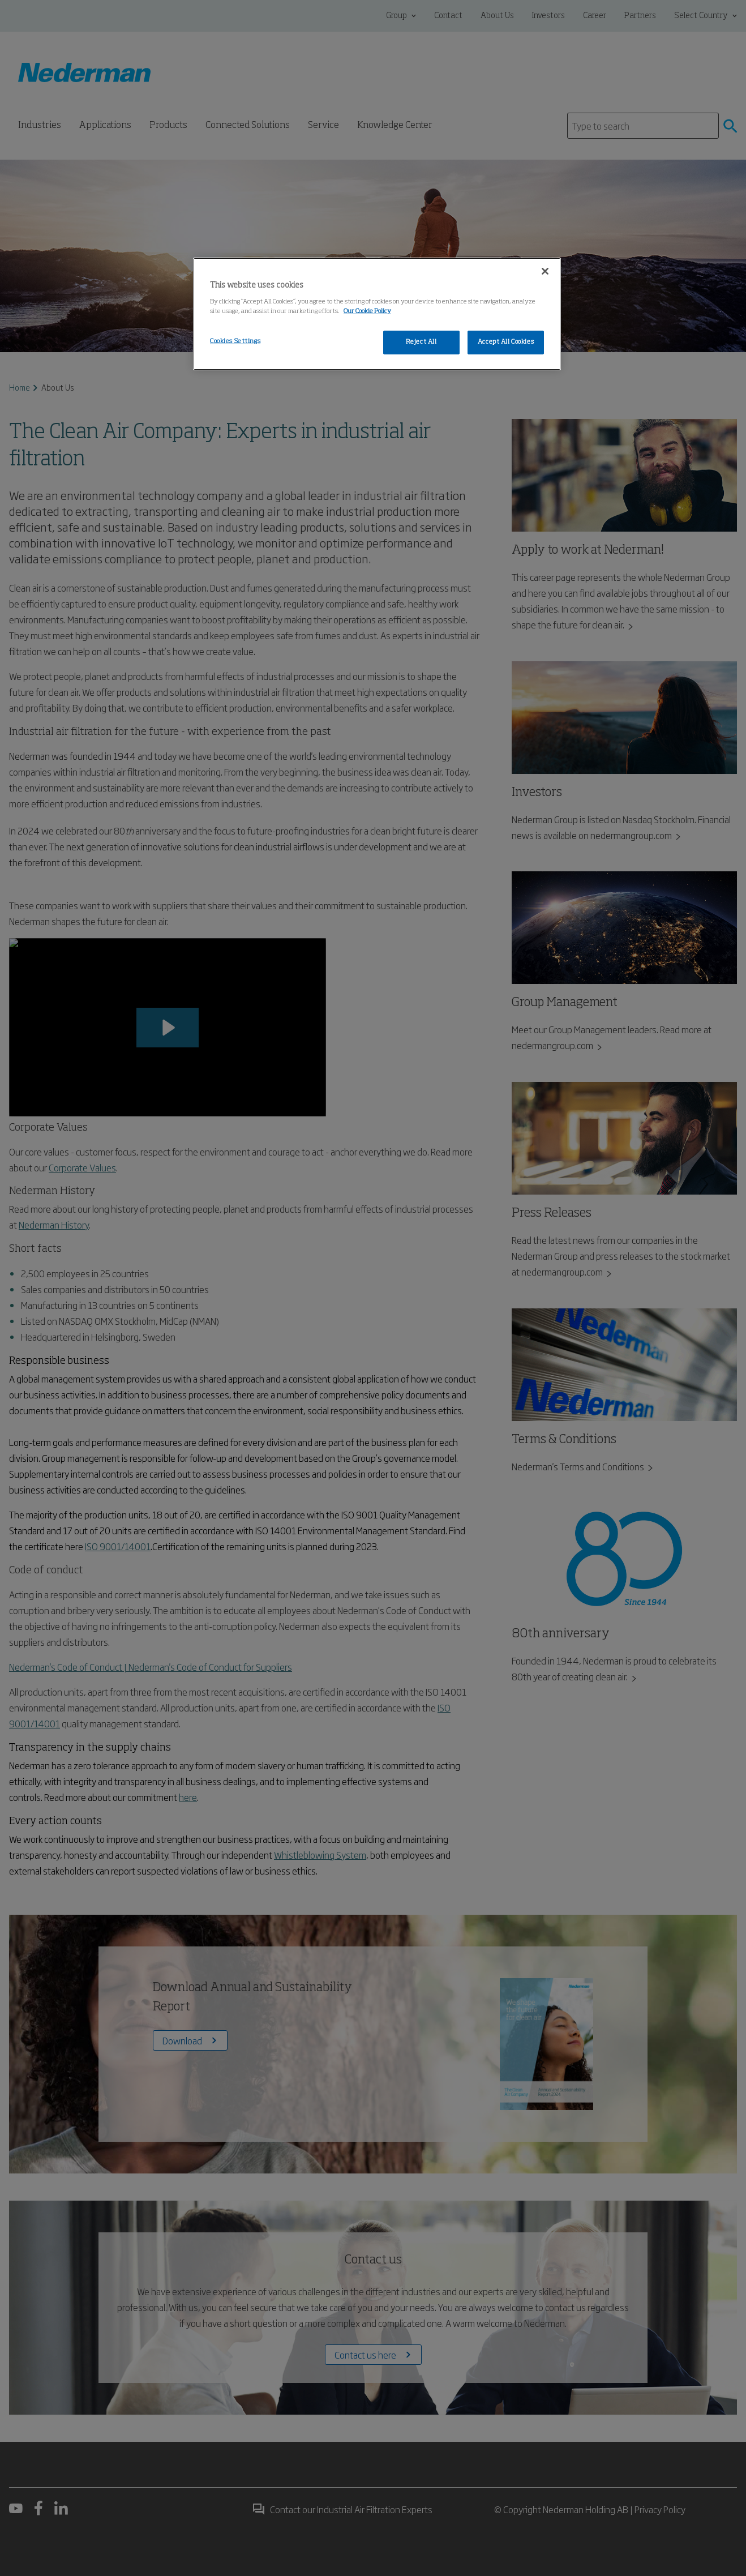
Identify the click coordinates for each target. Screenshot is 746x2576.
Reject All (421, 342)
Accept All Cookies (506, 342)
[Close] (545, 271)
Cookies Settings (235, 341)
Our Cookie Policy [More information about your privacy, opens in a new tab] (367, 311)
